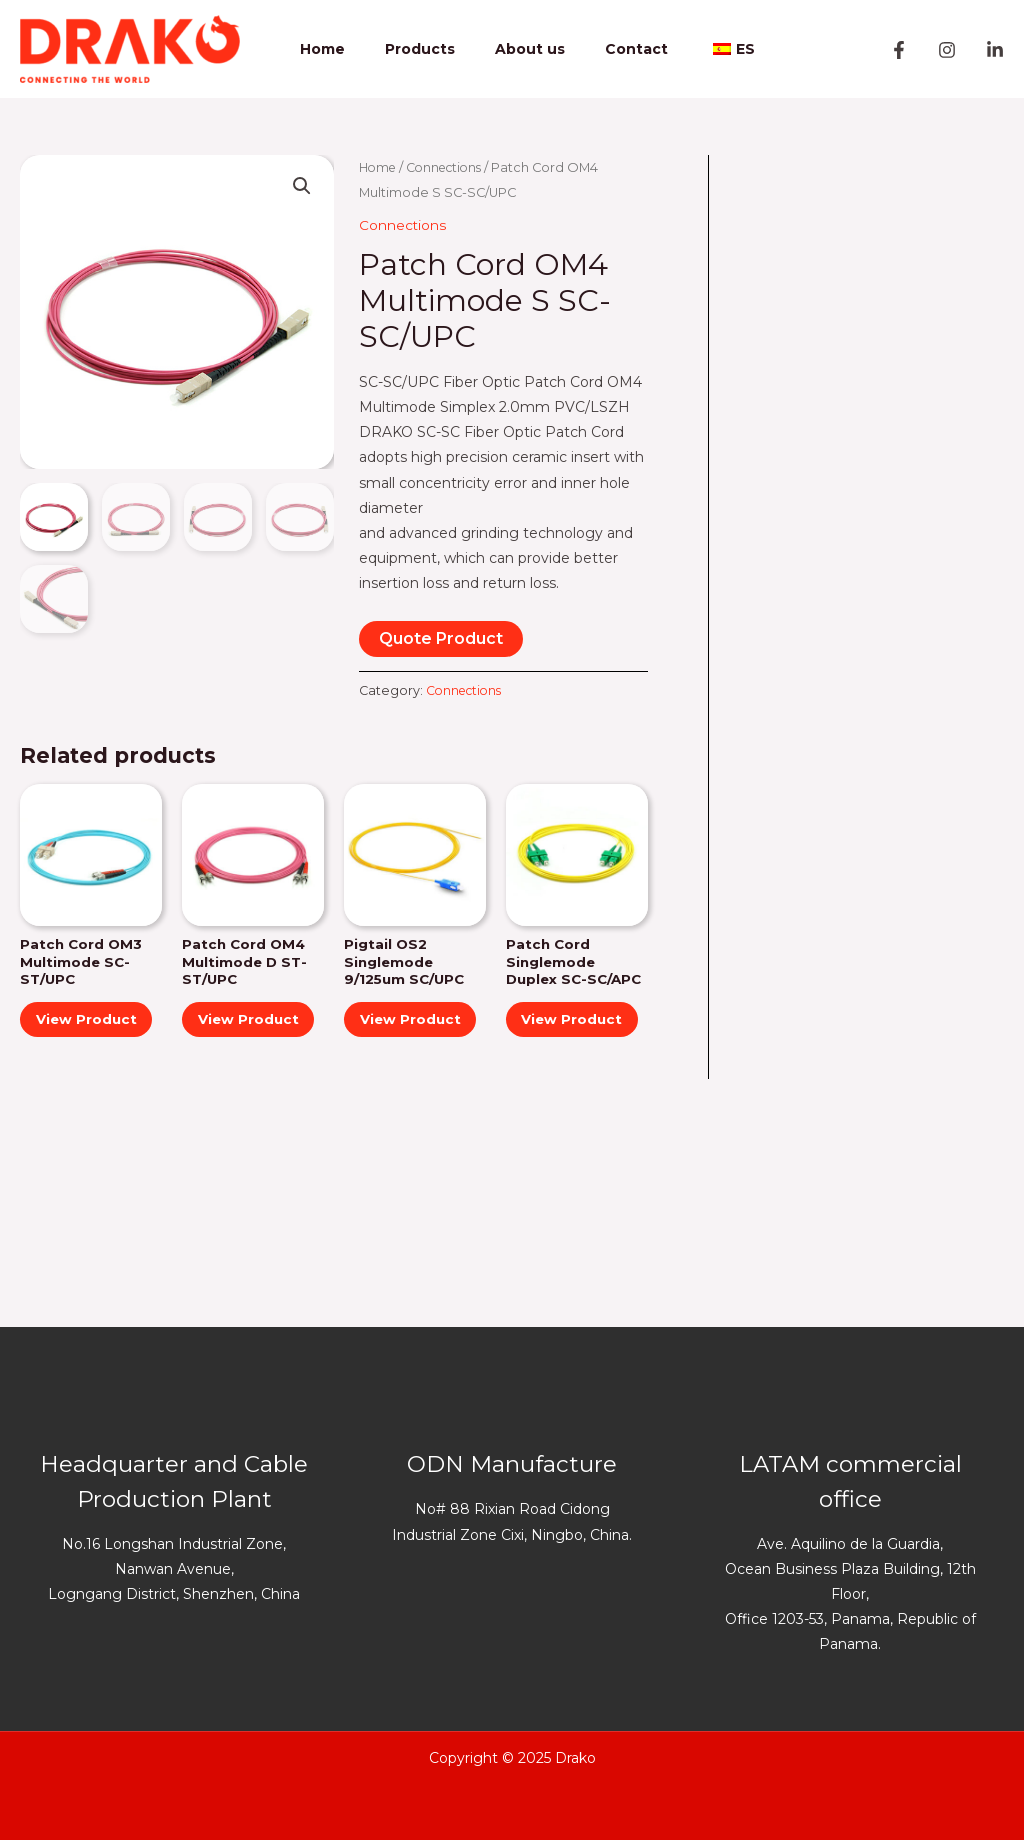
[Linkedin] (995, 50)
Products (417, 49)
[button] (302, 187)
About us (515, 49)
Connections (451, 167)
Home (331, 49)
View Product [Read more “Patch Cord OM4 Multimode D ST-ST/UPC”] (233, 1033)
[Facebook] (899, 50)
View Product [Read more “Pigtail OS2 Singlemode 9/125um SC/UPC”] (395, 1033)
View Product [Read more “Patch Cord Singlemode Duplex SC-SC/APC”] (557, 1051)
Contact (609, 49)
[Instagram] (947, 50)
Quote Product (441, 637)
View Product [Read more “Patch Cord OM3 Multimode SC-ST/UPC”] (71, 1033)
